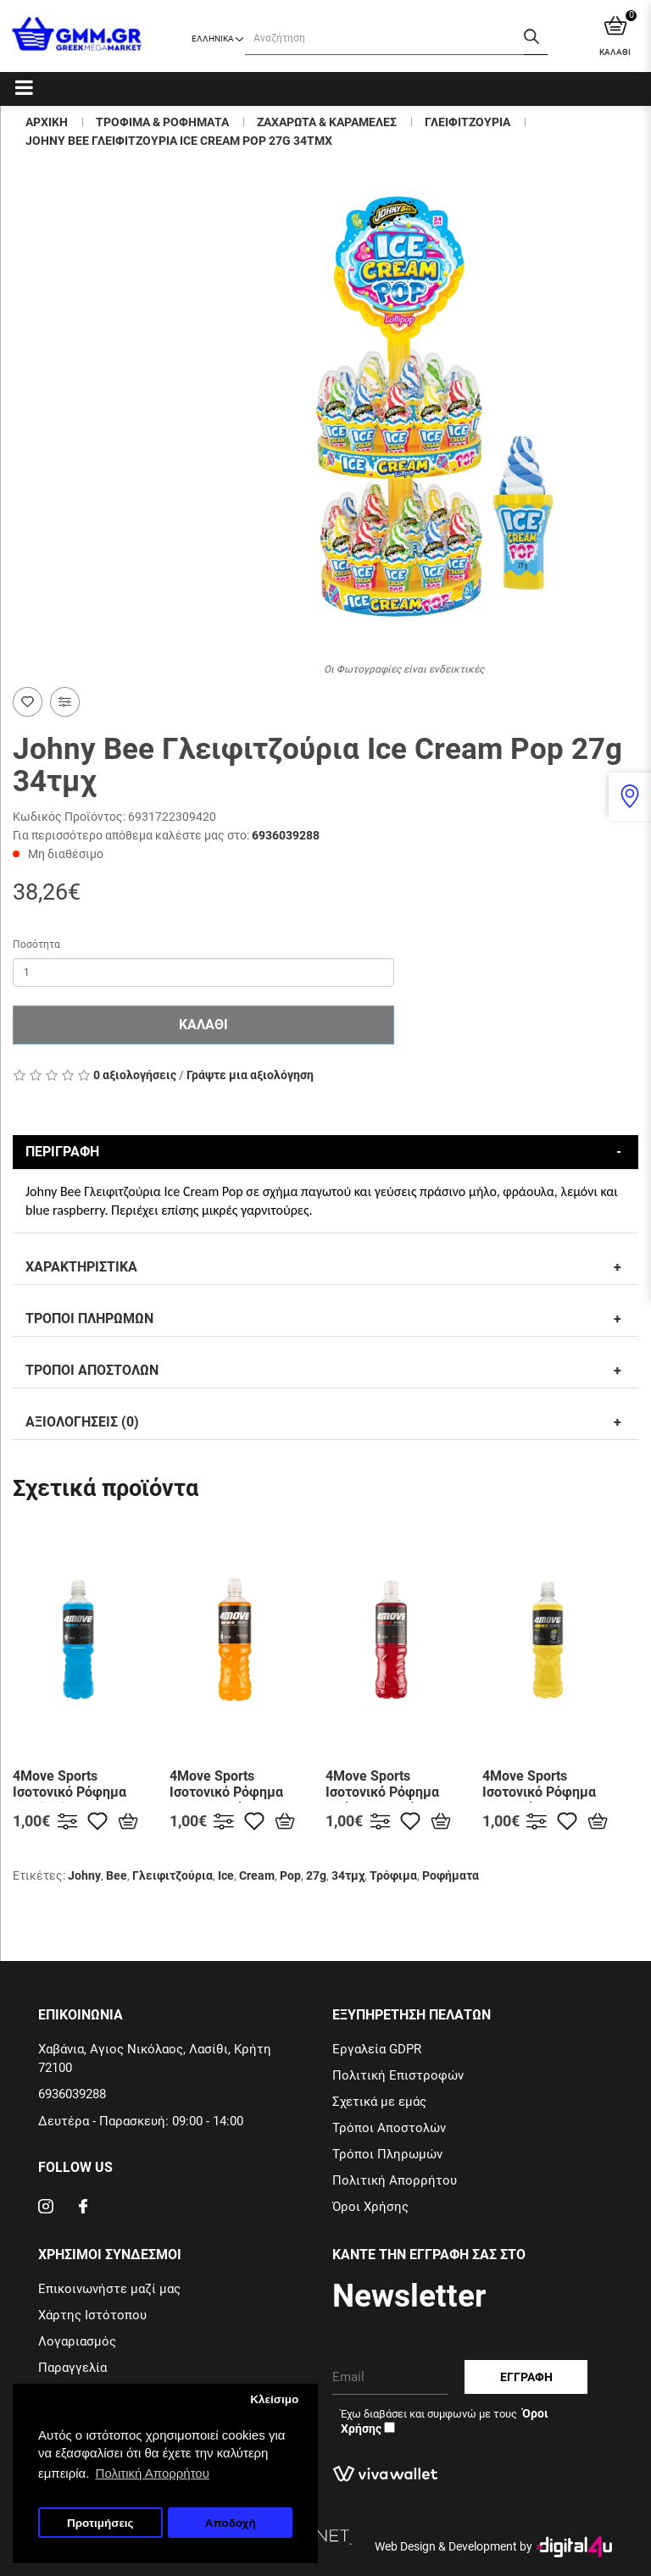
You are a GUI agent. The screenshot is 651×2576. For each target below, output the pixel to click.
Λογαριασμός (77, 2341)
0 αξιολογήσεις (134, 1075)
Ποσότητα (36, 944)
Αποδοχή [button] (230, 2523)
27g (316, 1875)
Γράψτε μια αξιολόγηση (250, 1075)
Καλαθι (203, 1025)
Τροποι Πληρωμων (89, 1318)
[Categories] (24, 87)
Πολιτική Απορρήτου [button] (152, 2473)
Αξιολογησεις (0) (82, 1422)
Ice (226, 1875)
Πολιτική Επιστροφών (398, 2075)
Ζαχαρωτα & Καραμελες (327, 122)
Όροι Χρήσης (370, 2206)
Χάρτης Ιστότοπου (92, 2315)
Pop (290, 1875)
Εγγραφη (526, 2377)
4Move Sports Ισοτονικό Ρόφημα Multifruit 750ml (69, 1792)
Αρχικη (46, 122)
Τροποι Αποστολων (92, 1370)
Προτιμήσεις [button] (100, 2523)
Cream (257, 1875)
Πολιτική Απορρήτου (394, 2180)
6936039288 (286, 835)
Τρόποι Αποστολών (389, 2128)
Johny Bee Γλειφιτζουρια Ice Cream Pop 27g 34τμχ (178, 140)
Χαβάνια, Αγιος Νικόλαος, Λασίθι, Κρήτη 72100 (154, 2058)
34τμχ (347, 1875)
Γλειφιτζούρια (172, 1875)
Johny (84, 1875)
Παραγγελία (72, 2367)
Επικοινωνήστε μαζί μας (109, 2288)
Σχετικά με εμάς (379, 2101)
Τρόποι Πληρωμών (387, 2154)
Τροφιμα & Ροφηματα (162, 122)
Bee (116, 1875)
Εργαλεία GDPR (376, 2049)
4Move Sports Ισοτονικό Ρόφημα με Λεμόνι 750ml (539, 1792)
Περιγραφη (62, 1152)
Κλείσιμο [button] (274, 2399)
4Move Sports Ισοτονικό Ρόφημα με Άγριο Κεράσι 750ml (382, 1800)
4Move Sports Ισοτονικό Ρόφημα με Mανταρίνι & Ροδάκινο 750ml (226, 1800)
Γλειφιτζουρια (467, 122)
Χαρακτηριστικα (81, 1267)
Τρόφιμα (393, 1875)
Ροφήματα (450, 1875)
